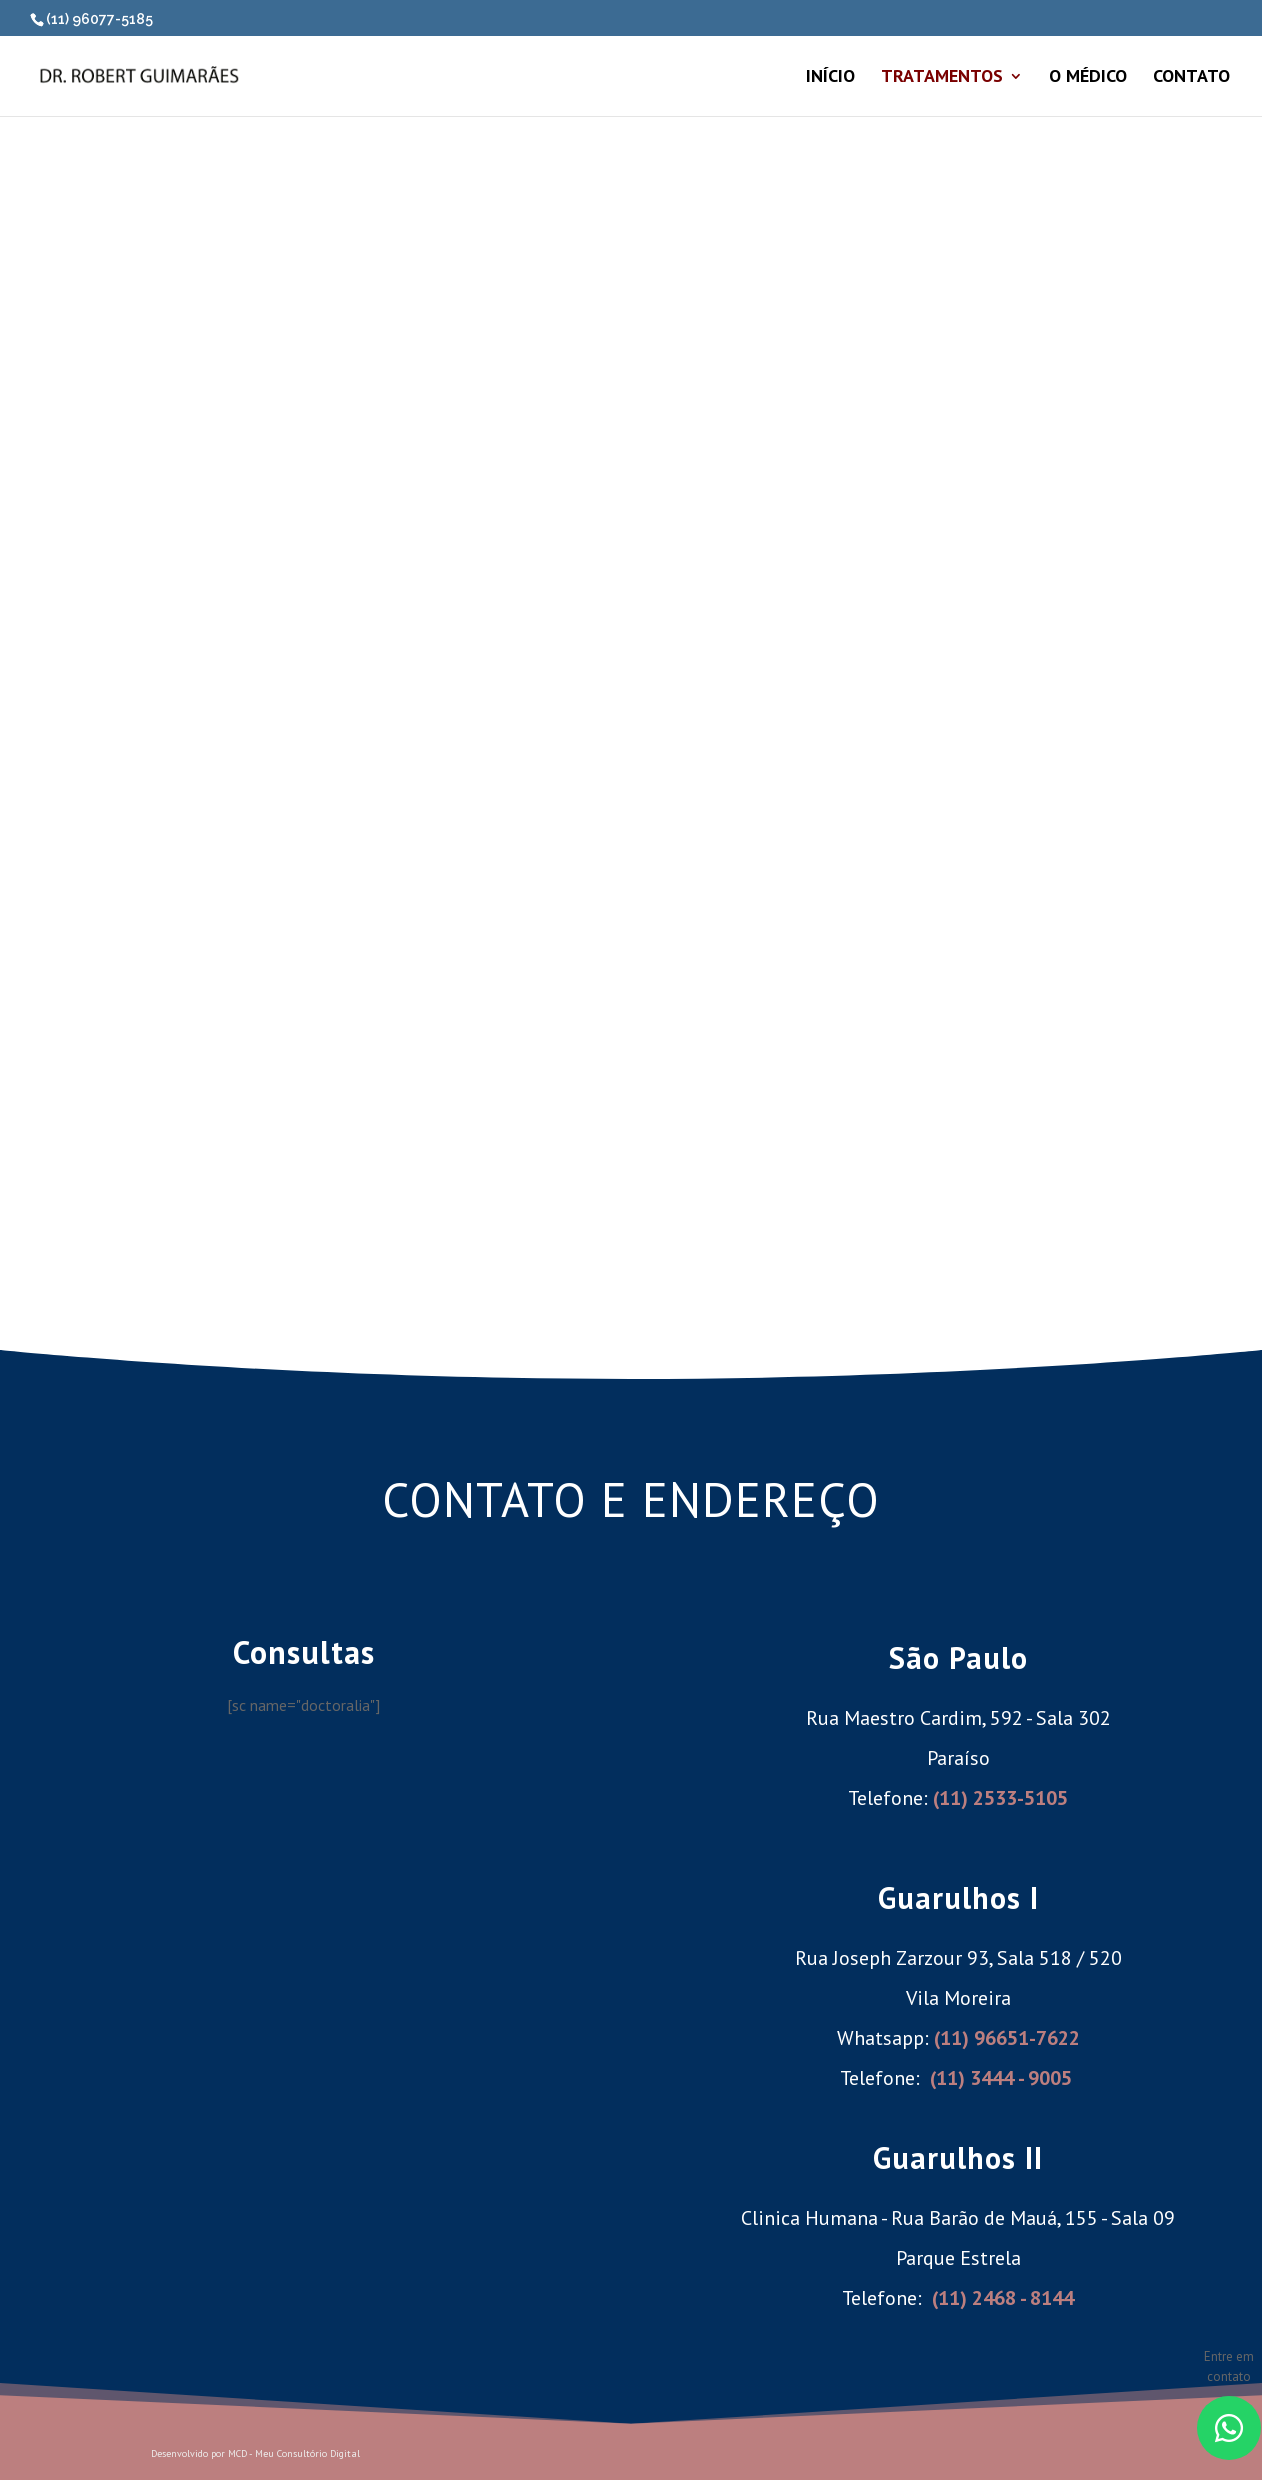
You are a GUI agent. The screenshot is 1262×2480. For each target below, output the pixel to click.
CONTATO (1191, 72)
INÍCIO (830, 72)
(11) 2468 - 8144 (1003, 2293)
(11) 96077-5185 (99, 19)
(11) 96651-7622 (1007, 2033)
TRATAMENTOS (942, 72)
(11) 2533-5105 (1000, 1793)
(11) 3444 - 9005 (1001, 2073)
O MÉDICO (1088, 72)
